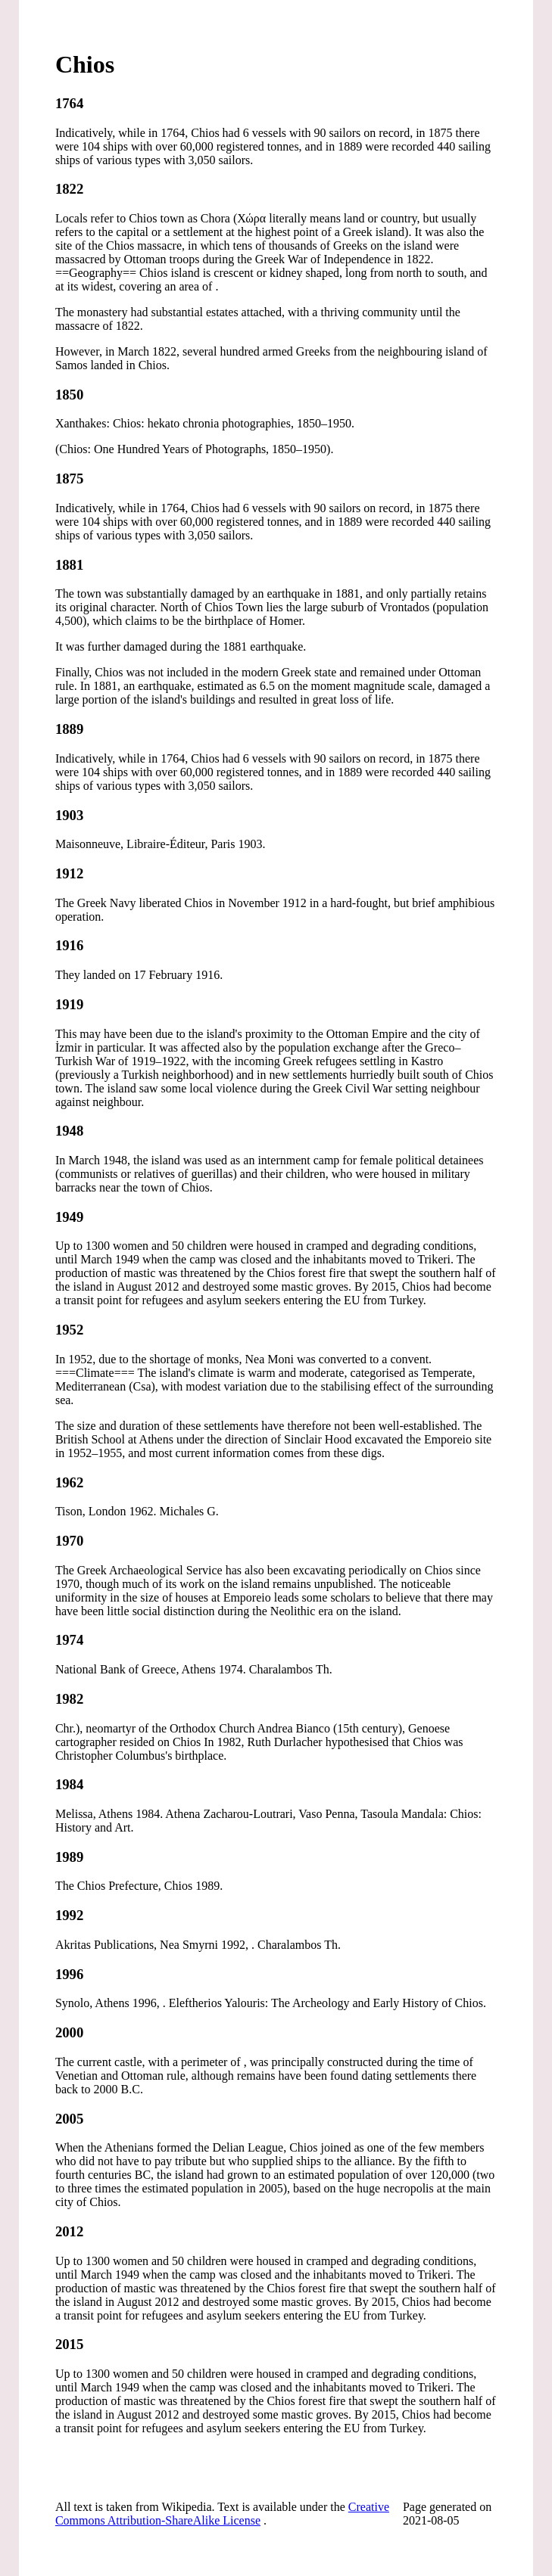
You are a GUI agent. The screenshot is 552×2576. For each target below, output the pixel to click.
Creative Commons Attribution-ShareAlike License (222, 2513)
